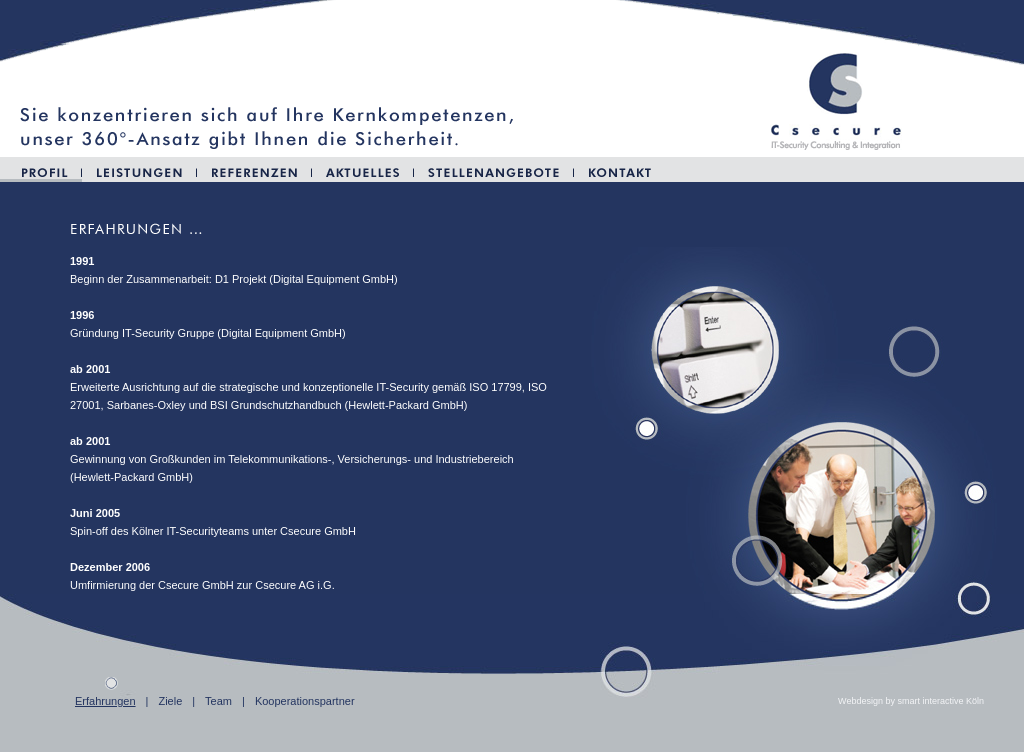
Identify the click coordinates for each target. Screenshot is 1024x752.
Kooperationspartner (305, 701)
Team (218, 701)
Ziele (170, 701)
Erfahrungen (105, 701)
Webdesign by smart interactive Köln (911, 701)
